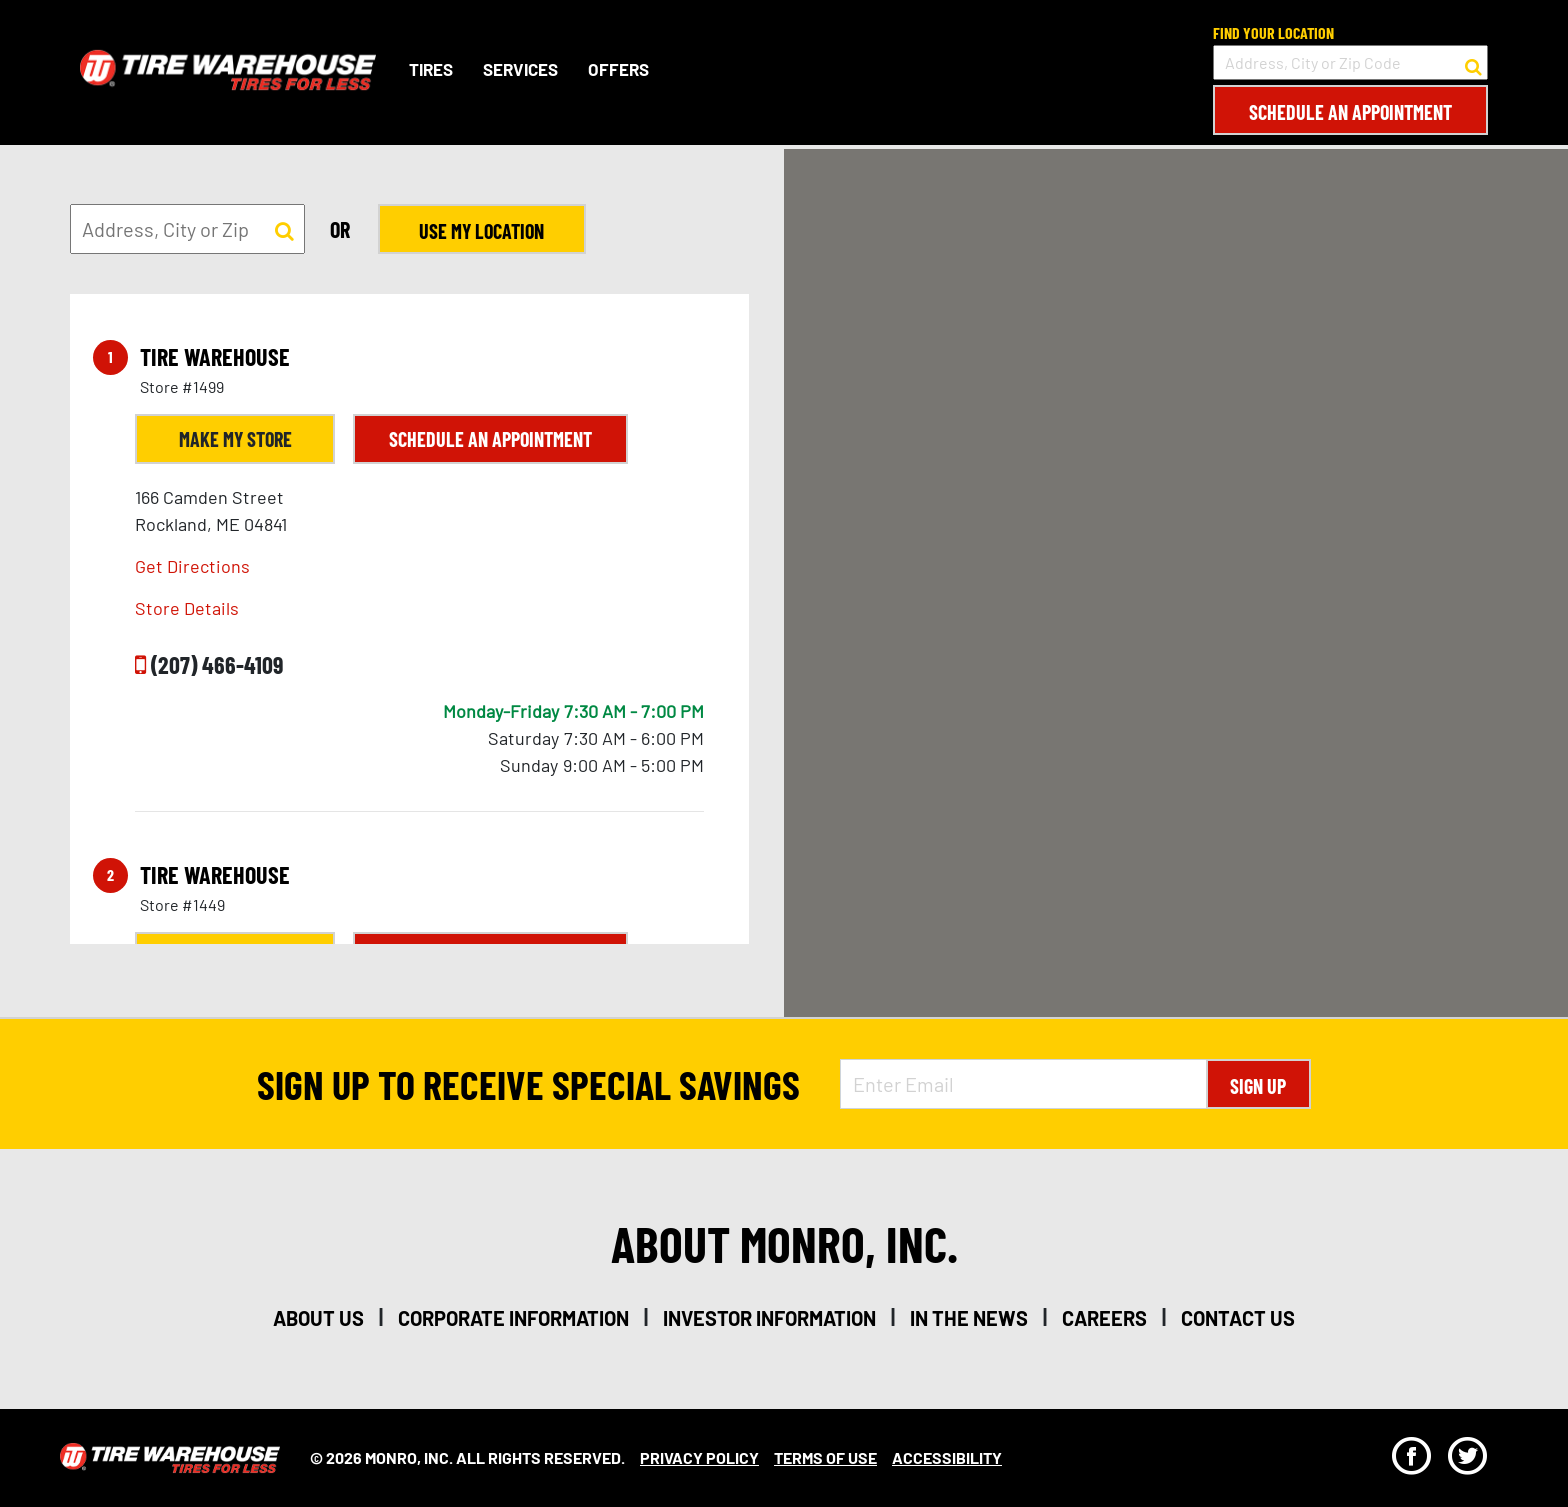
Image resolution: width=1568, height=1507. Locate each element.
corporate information (513, 1318)
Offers (618, 69)
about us (318, 1318)
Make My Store (235, 439)
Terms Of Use (825, 1457)
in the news (969, 1318)
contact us (1238, 1318)
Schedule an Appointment (1350, 112)
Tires (431, 69)
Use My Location (480, 231)
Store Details (187, 608)
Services (520, 69)
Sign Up (1258, 1086)
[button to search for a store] (1473, 63)
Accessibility (947, 1457)
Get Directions (192, 566)
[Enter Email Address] (1023, 1084)
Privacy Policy (699, 1457)
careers (1104, 1318)
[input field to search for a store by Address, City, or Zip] (187, 229)
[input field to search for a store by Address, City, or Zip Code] (1350, 62)
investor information (769, 1318)
